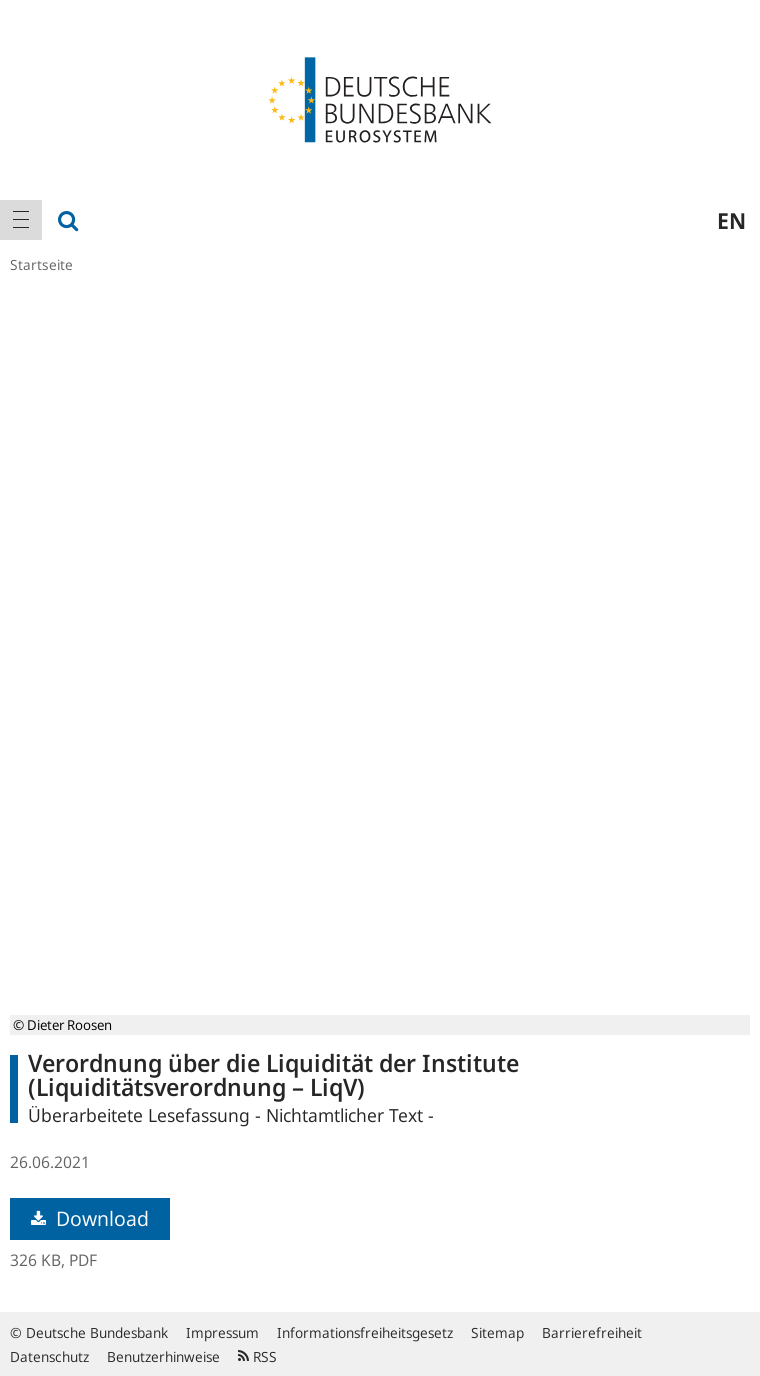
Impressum (222, 1332)
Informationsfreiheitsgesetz (365, 1332)
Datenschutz (49, 1356)
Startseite (41, 264)
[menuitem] (21, 220)
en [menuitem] (731, 220)
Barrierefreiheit (592, 1332)
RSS (257, 1356)
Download (90, 1218)
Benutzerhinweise (163, 1356)
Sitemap (497, 1332)
